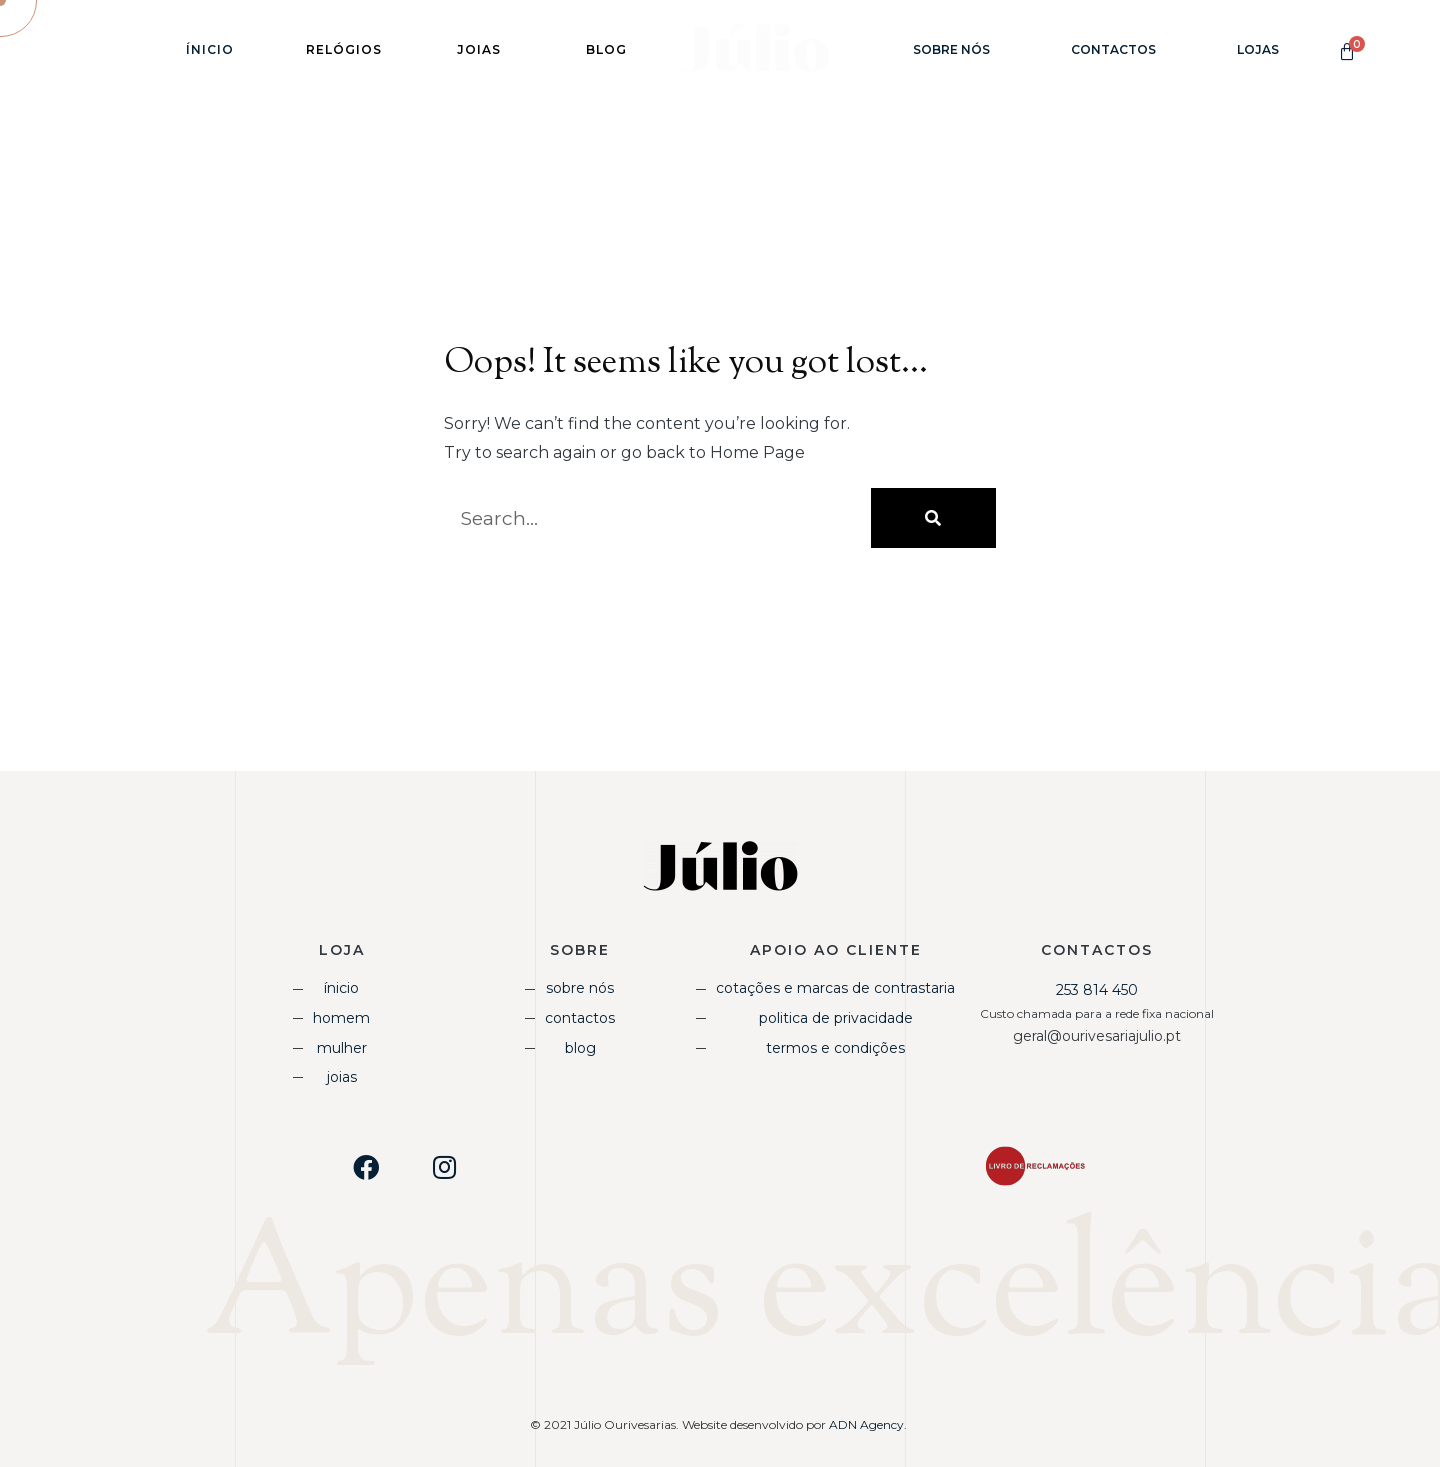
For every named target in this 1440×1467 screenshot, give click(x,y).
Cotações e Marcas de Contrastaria (835, 988)
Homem (341, 1018)
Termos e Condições (835, 1048)
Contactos (1113, 49)
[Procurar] (933, 518)
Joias (342, 1077)
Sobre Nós (951, 49)
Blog (580, 1048)
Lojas (1258, 49)
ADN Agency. (869, 1424)
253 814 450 (1097, 990)
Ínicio (210, 49)
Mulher (342, 1048)
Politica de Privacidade (836, 1018)
